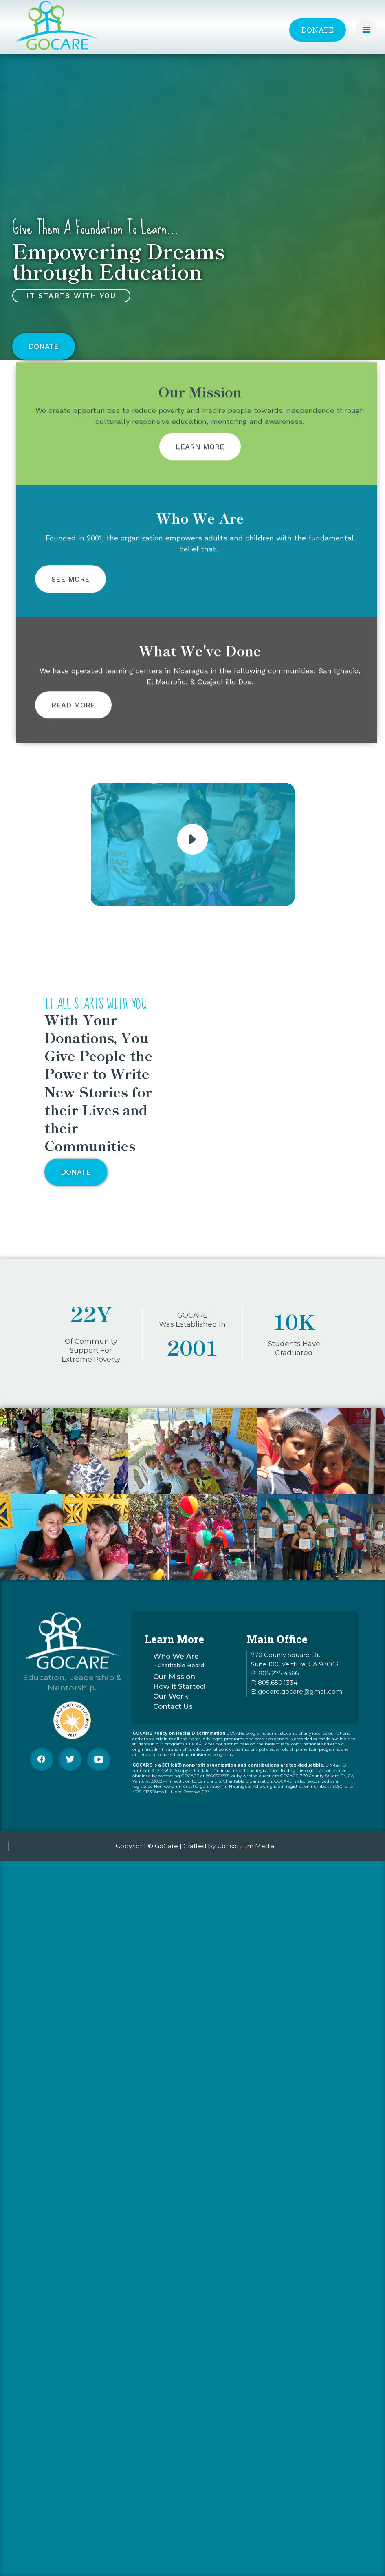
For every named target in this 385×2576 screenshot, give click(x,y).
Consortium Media (245, 1846)
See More (70, 609)
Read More (73, 735)
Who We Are (176, 1662)
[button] (366, 30)
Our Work (170, 1702)
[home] (57, 26)
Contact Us (173, 1712)
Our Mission (174, 1682)
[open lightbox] (192, 839)
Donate (317, 29)
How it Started (179, 1692)
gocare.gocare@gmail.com (300, 1697)
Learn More (200, 477)
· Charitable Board (179, 1671)
